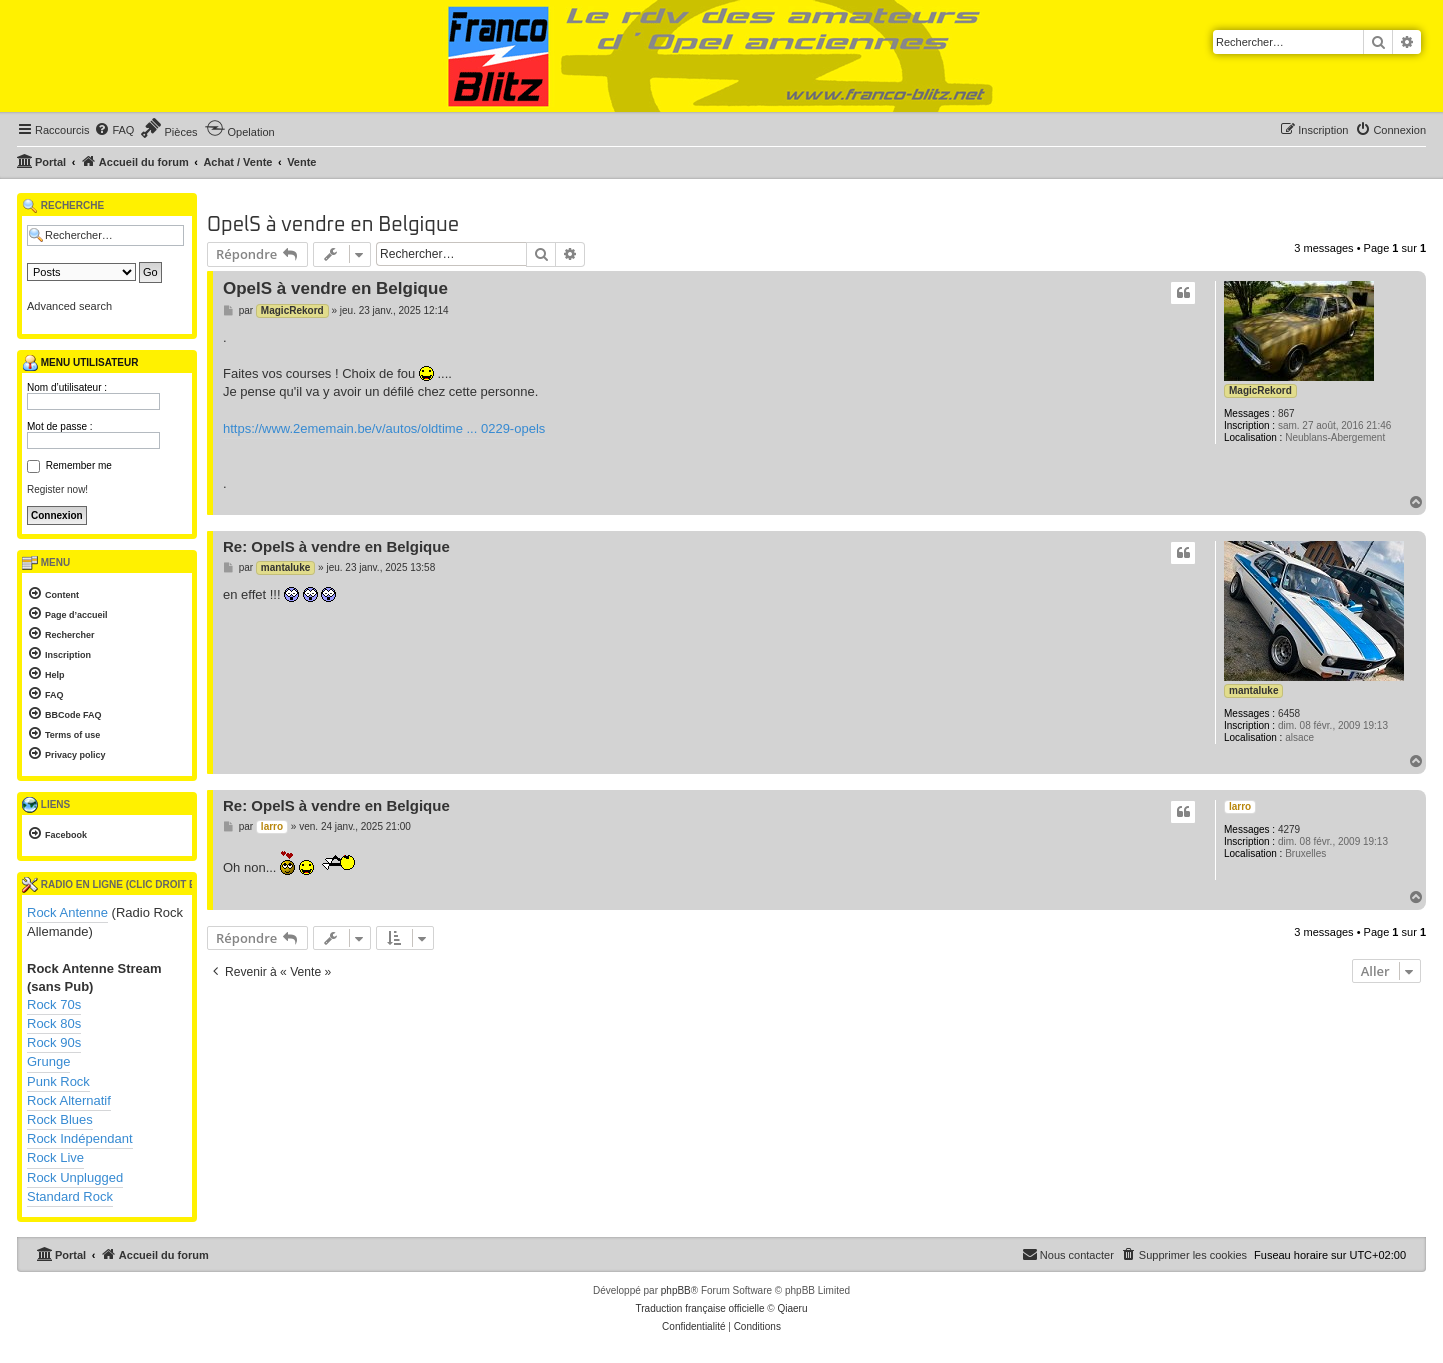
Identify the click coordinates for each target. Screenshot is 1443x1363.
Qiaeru (792, 1308)
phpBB (676, 1290)
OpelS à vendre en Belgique (333, 225)
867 (1286, 413)
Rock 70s (54, 1004)
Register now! (57, 489)
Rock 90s (54, 1042)
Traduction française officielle (700, 1308)
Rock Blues (60, 1119)
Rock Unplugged (75, 1177)
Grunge (48, 1061)
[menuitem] (114, 130)
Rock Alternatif (69, 1100)
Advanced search (69, 306)
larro (1240, 806)
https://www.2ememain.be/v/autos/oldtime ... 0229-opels (384, 428)
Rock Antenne (67, 912)
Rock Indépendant (80, 1138)
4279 (1289, 829)
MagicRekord (1260, 390)
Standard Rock (70, 1196)
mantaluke (1253, 690)
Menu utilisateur (80, 363)
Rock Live (55, 1157)
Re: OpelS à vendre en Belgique (336, 546)
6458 (1289, 713)
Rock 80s (54, 1023)
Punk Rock (58, 1081)
